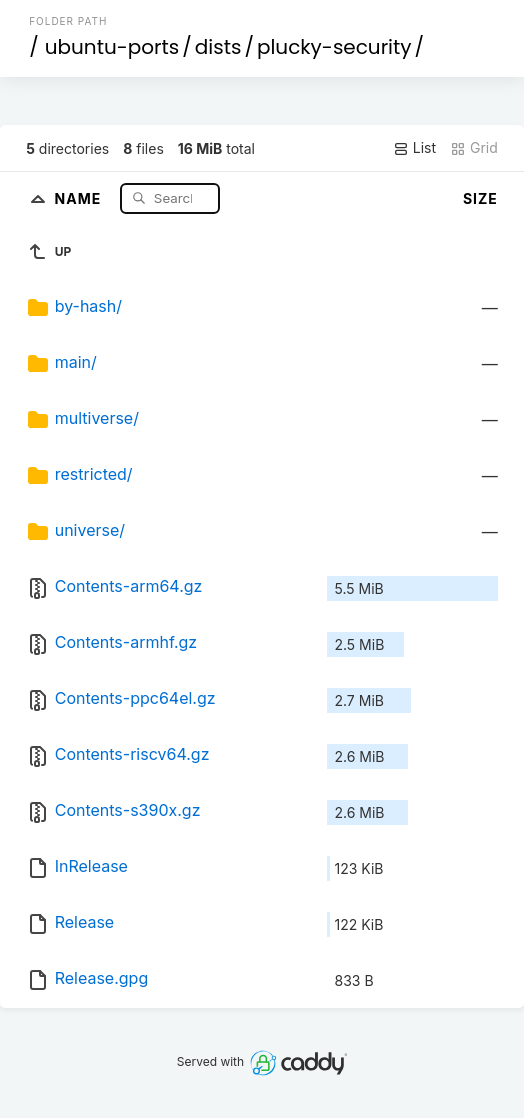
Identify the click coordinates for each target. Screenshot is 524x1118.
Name (80, 197)
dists (218, 47)
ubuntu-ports (112, 47)
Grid (474, 148)
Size (480, 198)
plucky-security (334, 47)
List (414, 148)
